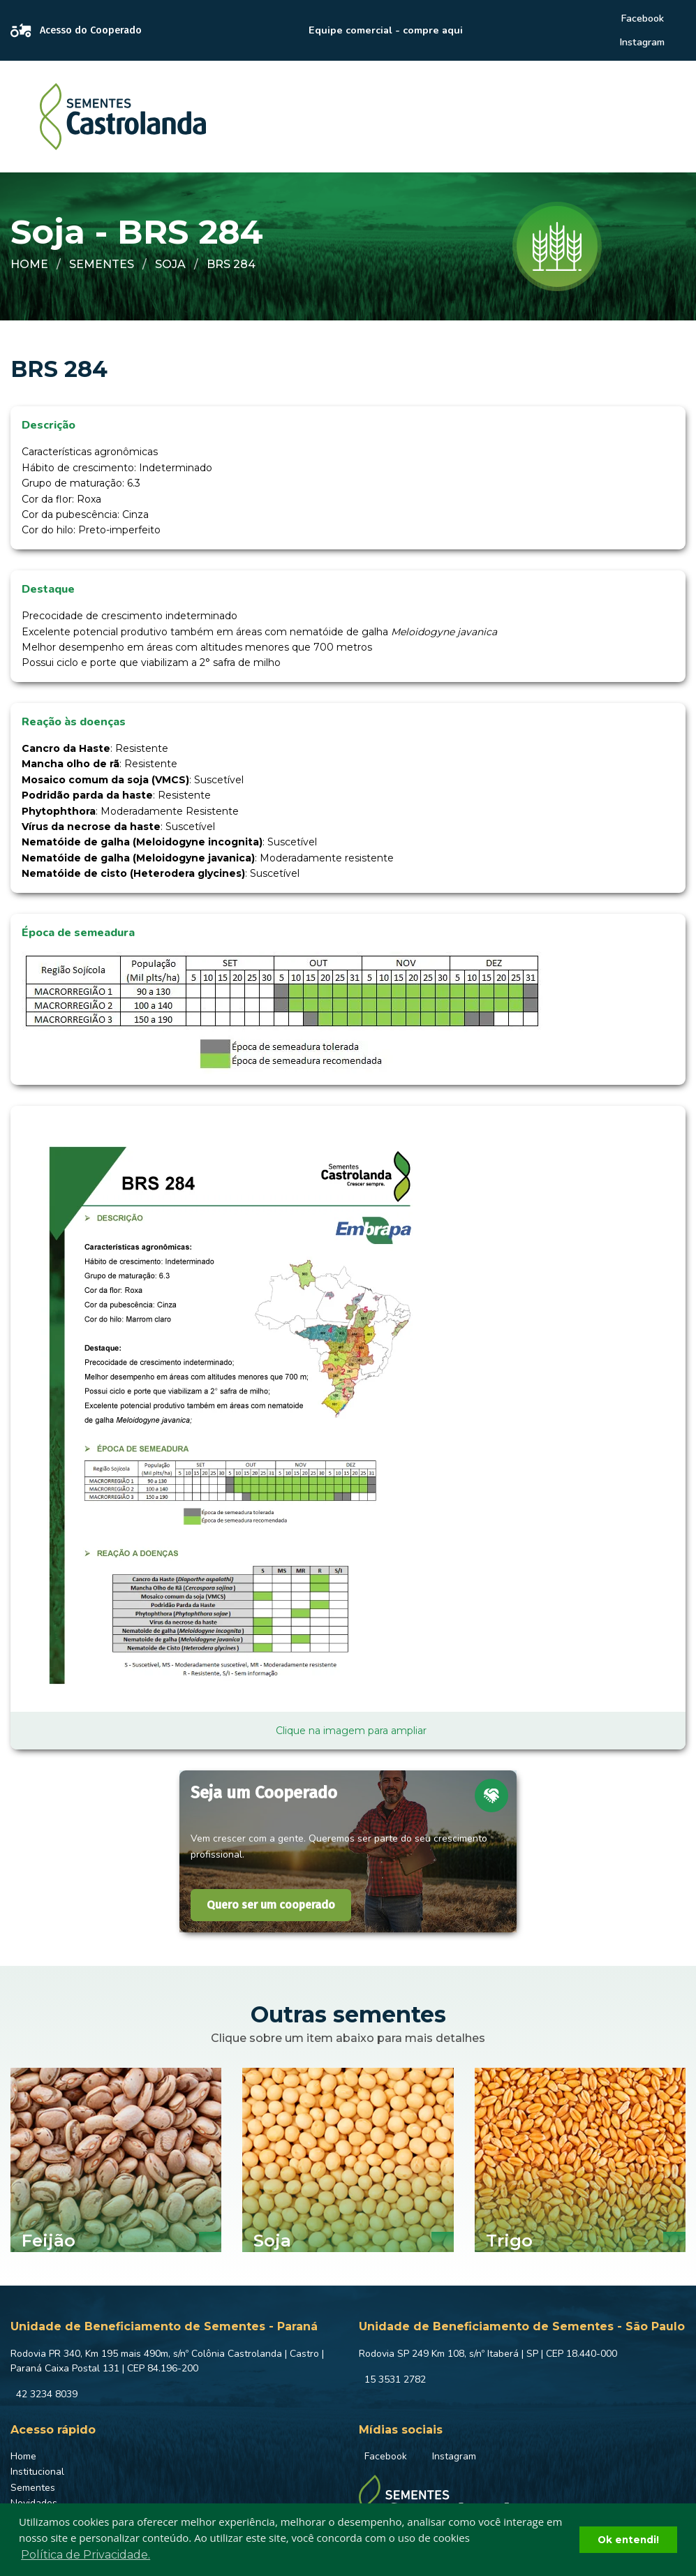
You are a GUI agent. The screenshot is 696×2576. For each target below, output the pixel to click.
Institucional (37, 2471)
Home (29, 264)
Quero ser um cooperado (271, 1904)
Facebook (642, 18)
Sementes (101, 264)
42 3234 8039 (46, 2394)
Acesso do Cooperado (76, 30)
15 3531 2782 (395, 2379)
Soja (170, 264)
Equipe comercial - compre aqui (386, 30)
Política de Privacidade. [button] (85, 2554)
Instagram (642, 42)
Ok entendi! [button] (628, 2539)
